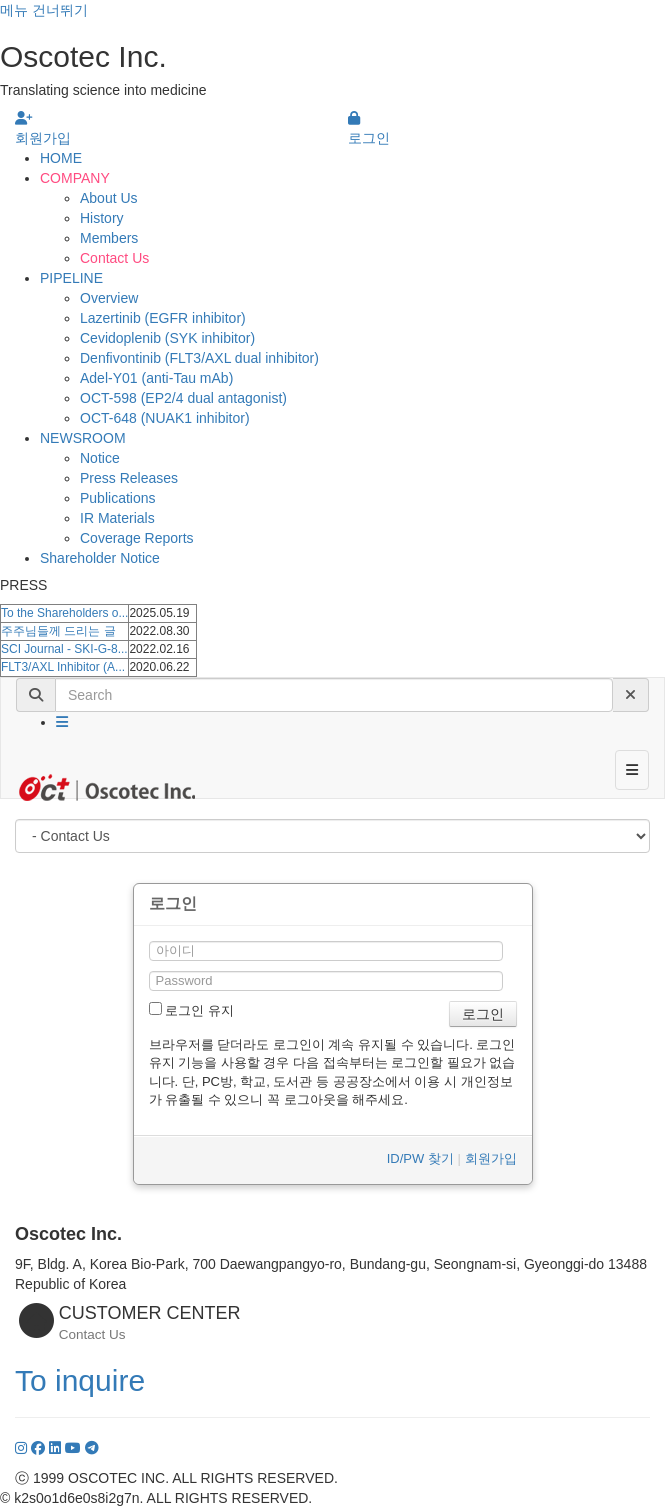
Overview (109, 298)
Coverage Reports (137, 538)
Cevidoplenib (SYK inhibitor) (167, 338)
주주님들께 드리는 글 (58, 631)
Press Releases (129, 478)
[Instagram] (23, 1448)
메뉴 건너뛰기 (44, 10)
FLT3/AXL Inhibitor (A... (63, 667)
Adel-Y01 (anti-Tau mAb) (156, 378)
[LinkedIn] (57, 1448)
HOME (61, 158)
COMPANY (75, 178)
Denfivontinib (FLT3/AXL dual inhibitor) (199, 358)
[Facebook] (40, 1448)
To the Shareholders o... (64, 613)
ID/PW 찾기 (420, 1158)
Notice (100, 458)
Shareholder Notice (100, 558)
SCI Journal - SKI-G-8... (64, 649)
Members (109, 238)
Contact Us (114, 258)
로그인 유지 (191, 1010)
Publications (118, 498)
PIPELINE (71, 278)
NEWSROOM (83, 438)
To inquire (80, 1380)
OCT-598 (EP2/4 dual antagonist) (183, 398)
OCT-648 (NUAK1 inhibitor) (165, 418)
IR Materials (117, 518)
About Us (109, 198)
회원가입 (491, 1158)
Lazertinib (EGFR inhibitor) (163, 318)
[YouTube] (75, 1448)
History (102, 218)
